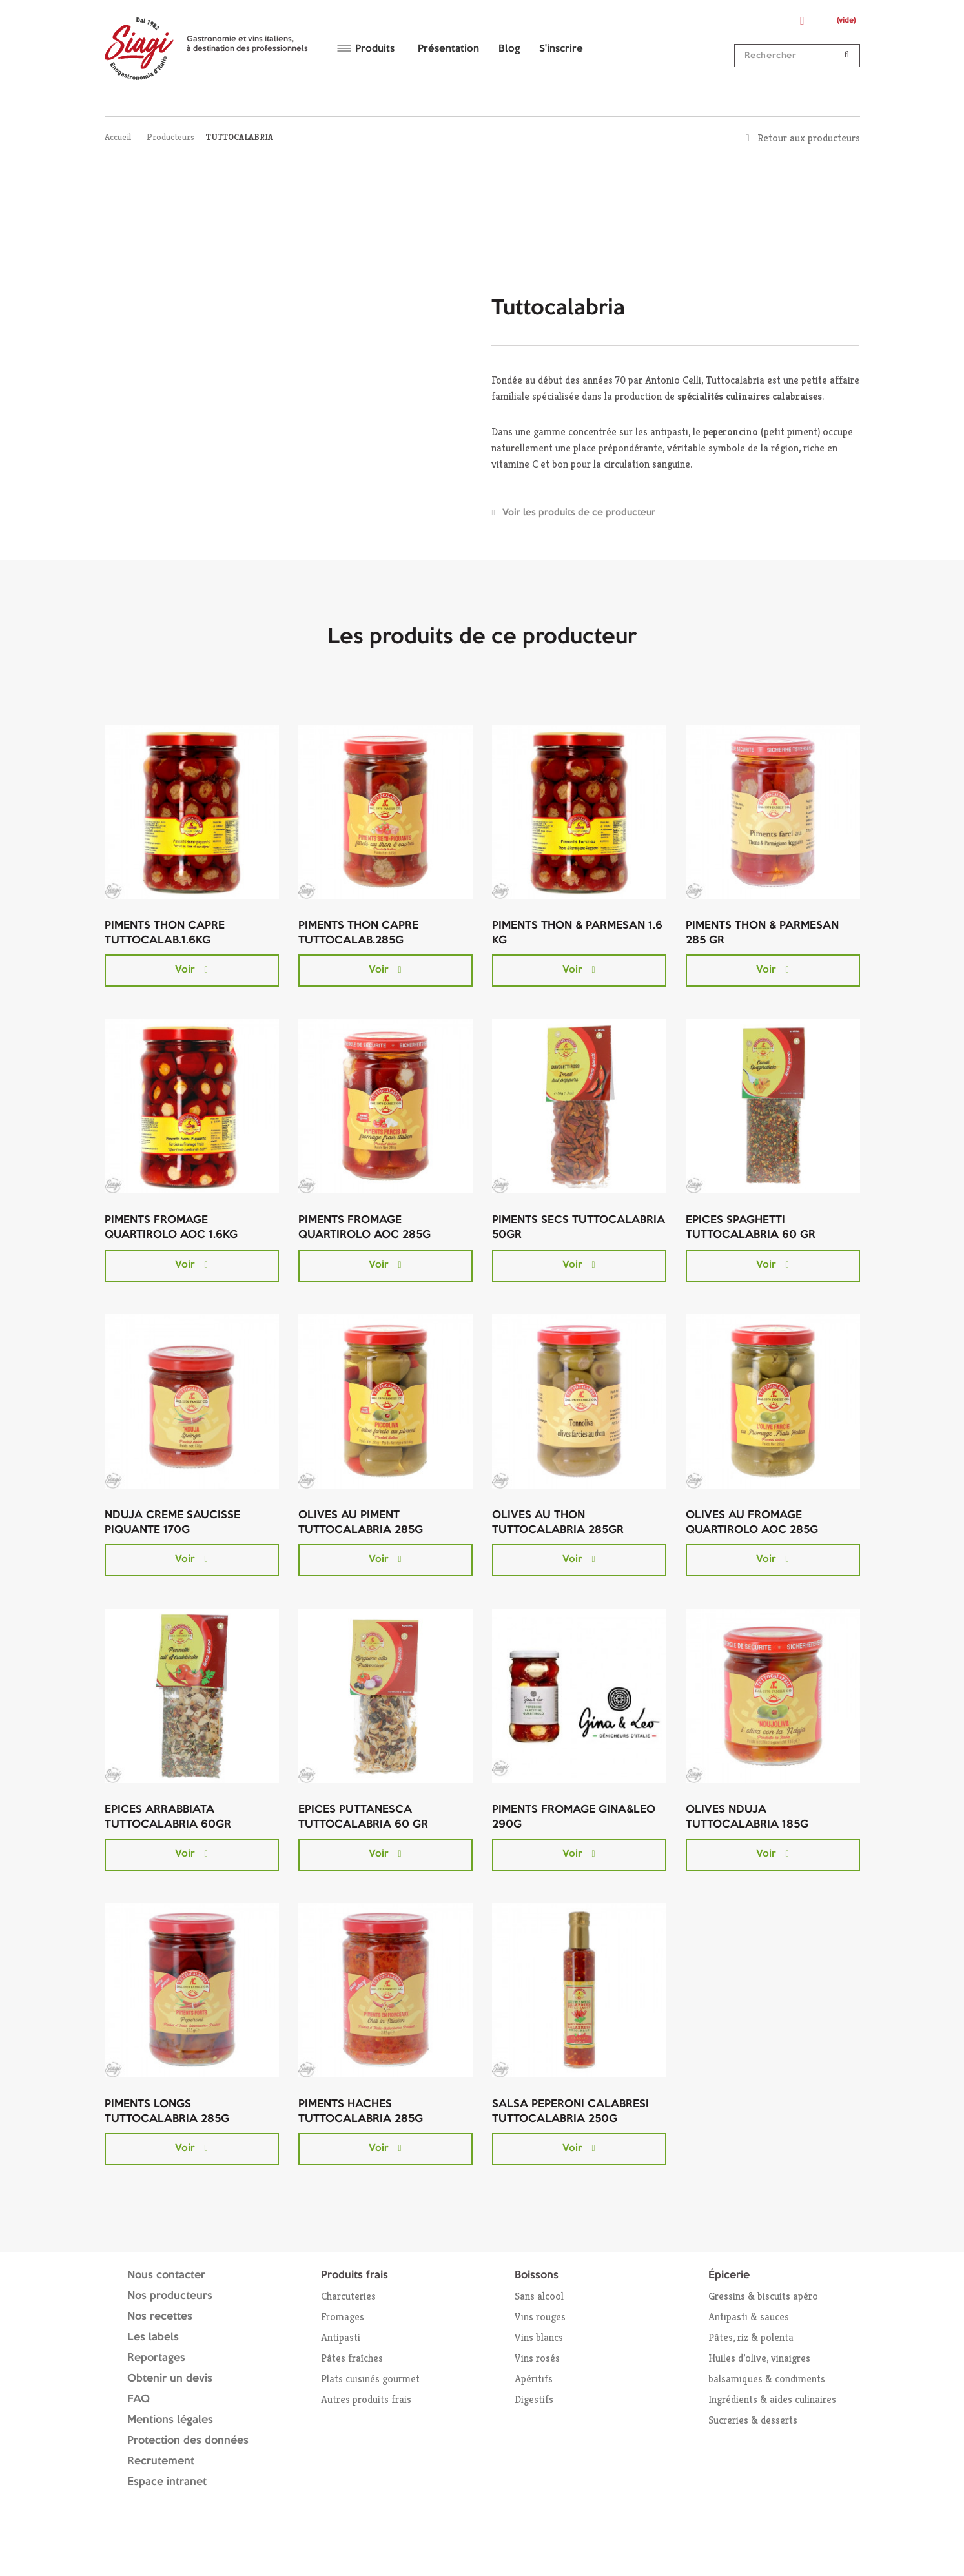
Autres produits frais (366, 2399)
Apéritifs (534, 2378)
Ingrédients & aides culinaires (772, 2399)
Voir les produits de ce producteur (578, 513)
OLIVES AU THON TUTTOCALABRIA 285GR (558, 1522)
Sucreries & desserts (752, 2420)
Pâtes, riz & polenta (751, 2337)
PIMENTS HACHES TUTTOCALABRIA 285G (360, 2111)
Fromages (342, 2317)
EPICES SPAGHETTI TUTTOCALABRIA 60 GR (750, 1227)
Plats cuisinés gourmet (370, 2378)
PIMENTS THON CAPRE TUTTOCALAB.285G (358, 933)
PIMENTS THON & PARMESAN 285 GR (762, 933)
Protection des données (188, 2441)
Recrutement (160, 2461)
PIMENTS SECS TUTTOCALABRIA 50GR (578, 1227)
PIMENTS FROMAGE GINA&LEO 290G (573, 1817)
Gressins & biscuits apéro (763, 2296)
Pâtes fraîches (352, 2358)
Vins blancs (539, 2337)
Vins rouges (540, 2317)
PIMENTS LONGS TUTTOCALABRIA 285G (167, 2111)
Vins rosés (537, 2358)
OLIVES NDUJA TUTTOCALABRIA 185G (747, 1817)
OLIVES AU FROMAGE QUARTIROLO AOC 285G (752, 1522)
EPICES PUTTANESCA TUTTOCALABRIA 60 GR (363, 1817)
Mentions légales (170, 2420)
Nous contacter (166, 2275)
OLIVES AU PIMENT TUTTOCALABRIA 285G (360, 1522)
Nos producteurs (169, 2296)
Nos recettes (159, 2317)
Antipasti (340, 2337)
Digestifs (534, 2399)
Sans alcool (539, 2296)
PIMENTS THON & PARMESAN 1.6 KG (577, 933)
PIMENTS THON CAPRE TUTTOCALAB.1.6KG (165, 933)
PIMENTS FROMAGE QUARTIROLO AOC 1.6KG (171, 1227)
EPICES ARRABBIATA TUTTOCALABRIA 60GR (168, 1817)
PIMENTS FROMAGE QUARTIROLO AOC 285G (364, 1227)
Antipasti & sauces (748, 2317)
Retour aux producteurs (808, 138)
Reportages (156, 2358)
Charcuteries (348, 2296)
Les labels (153, 2337)
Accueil (118, 137)
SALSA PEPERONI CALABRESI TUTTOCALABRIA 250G (570, 2111)
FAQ (138, 2399)
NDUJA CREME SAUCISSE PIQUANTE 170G (172, 1522)
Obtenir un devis (169, 2379)
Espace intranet (167, 2482)
